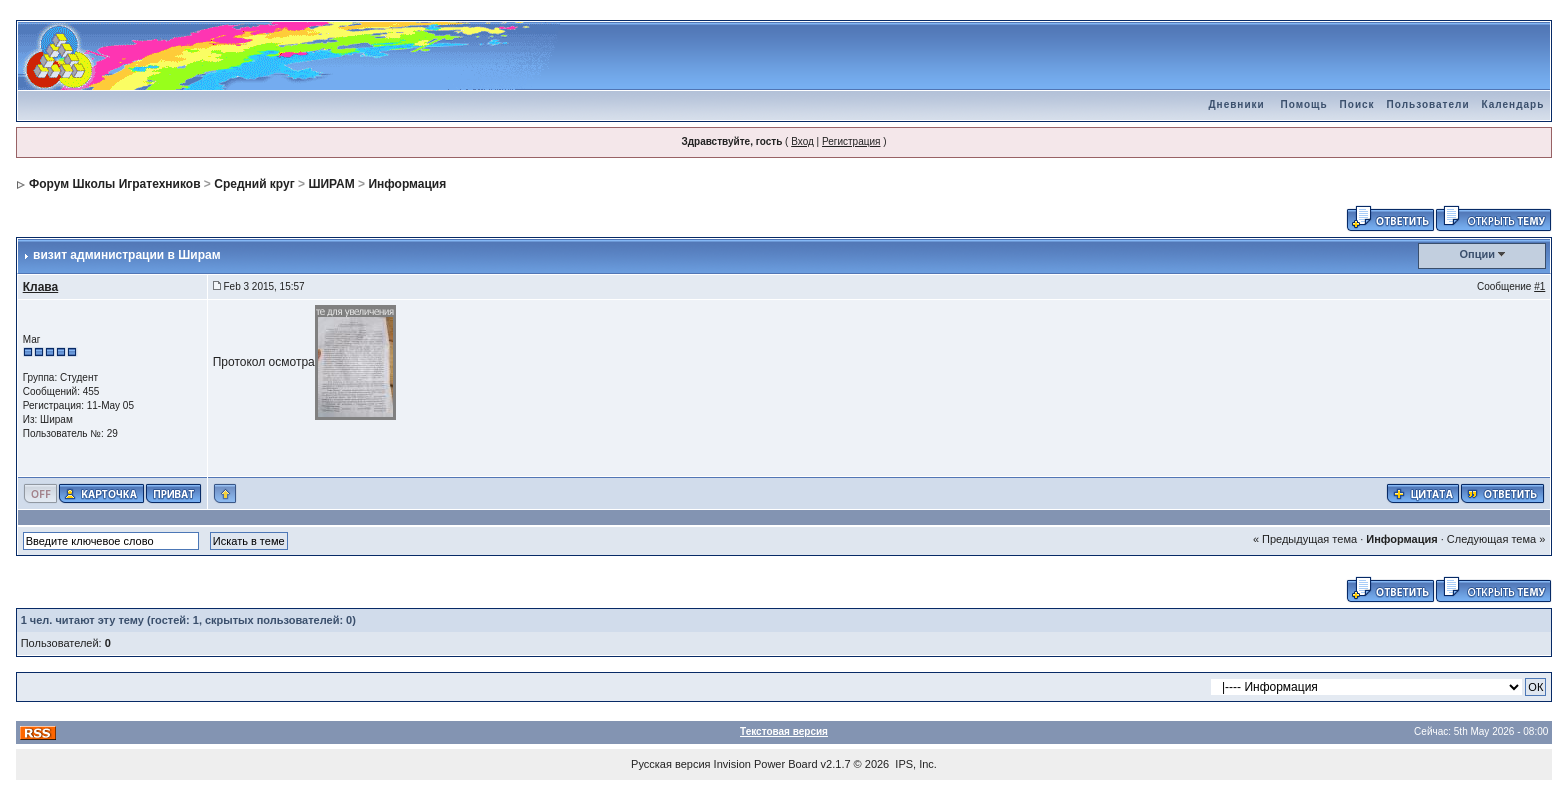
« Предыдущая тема (1305, 539)
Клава (41, 287)
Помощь (1303, 104)
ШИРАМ (331, 184)
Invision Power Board (766, 764)
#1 (1539, 286)
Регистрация (851, 141)
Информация (407, 184)
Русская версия (670, 764)
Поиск (1357, 104)
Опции (1478, 254)
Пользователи (1428, 104)
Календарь (1513, 104)
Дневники (1236, 104)
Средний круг (254, 184)
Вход (802, 141)
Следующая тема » (1496, 539)
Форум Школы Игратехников (115, 184)
